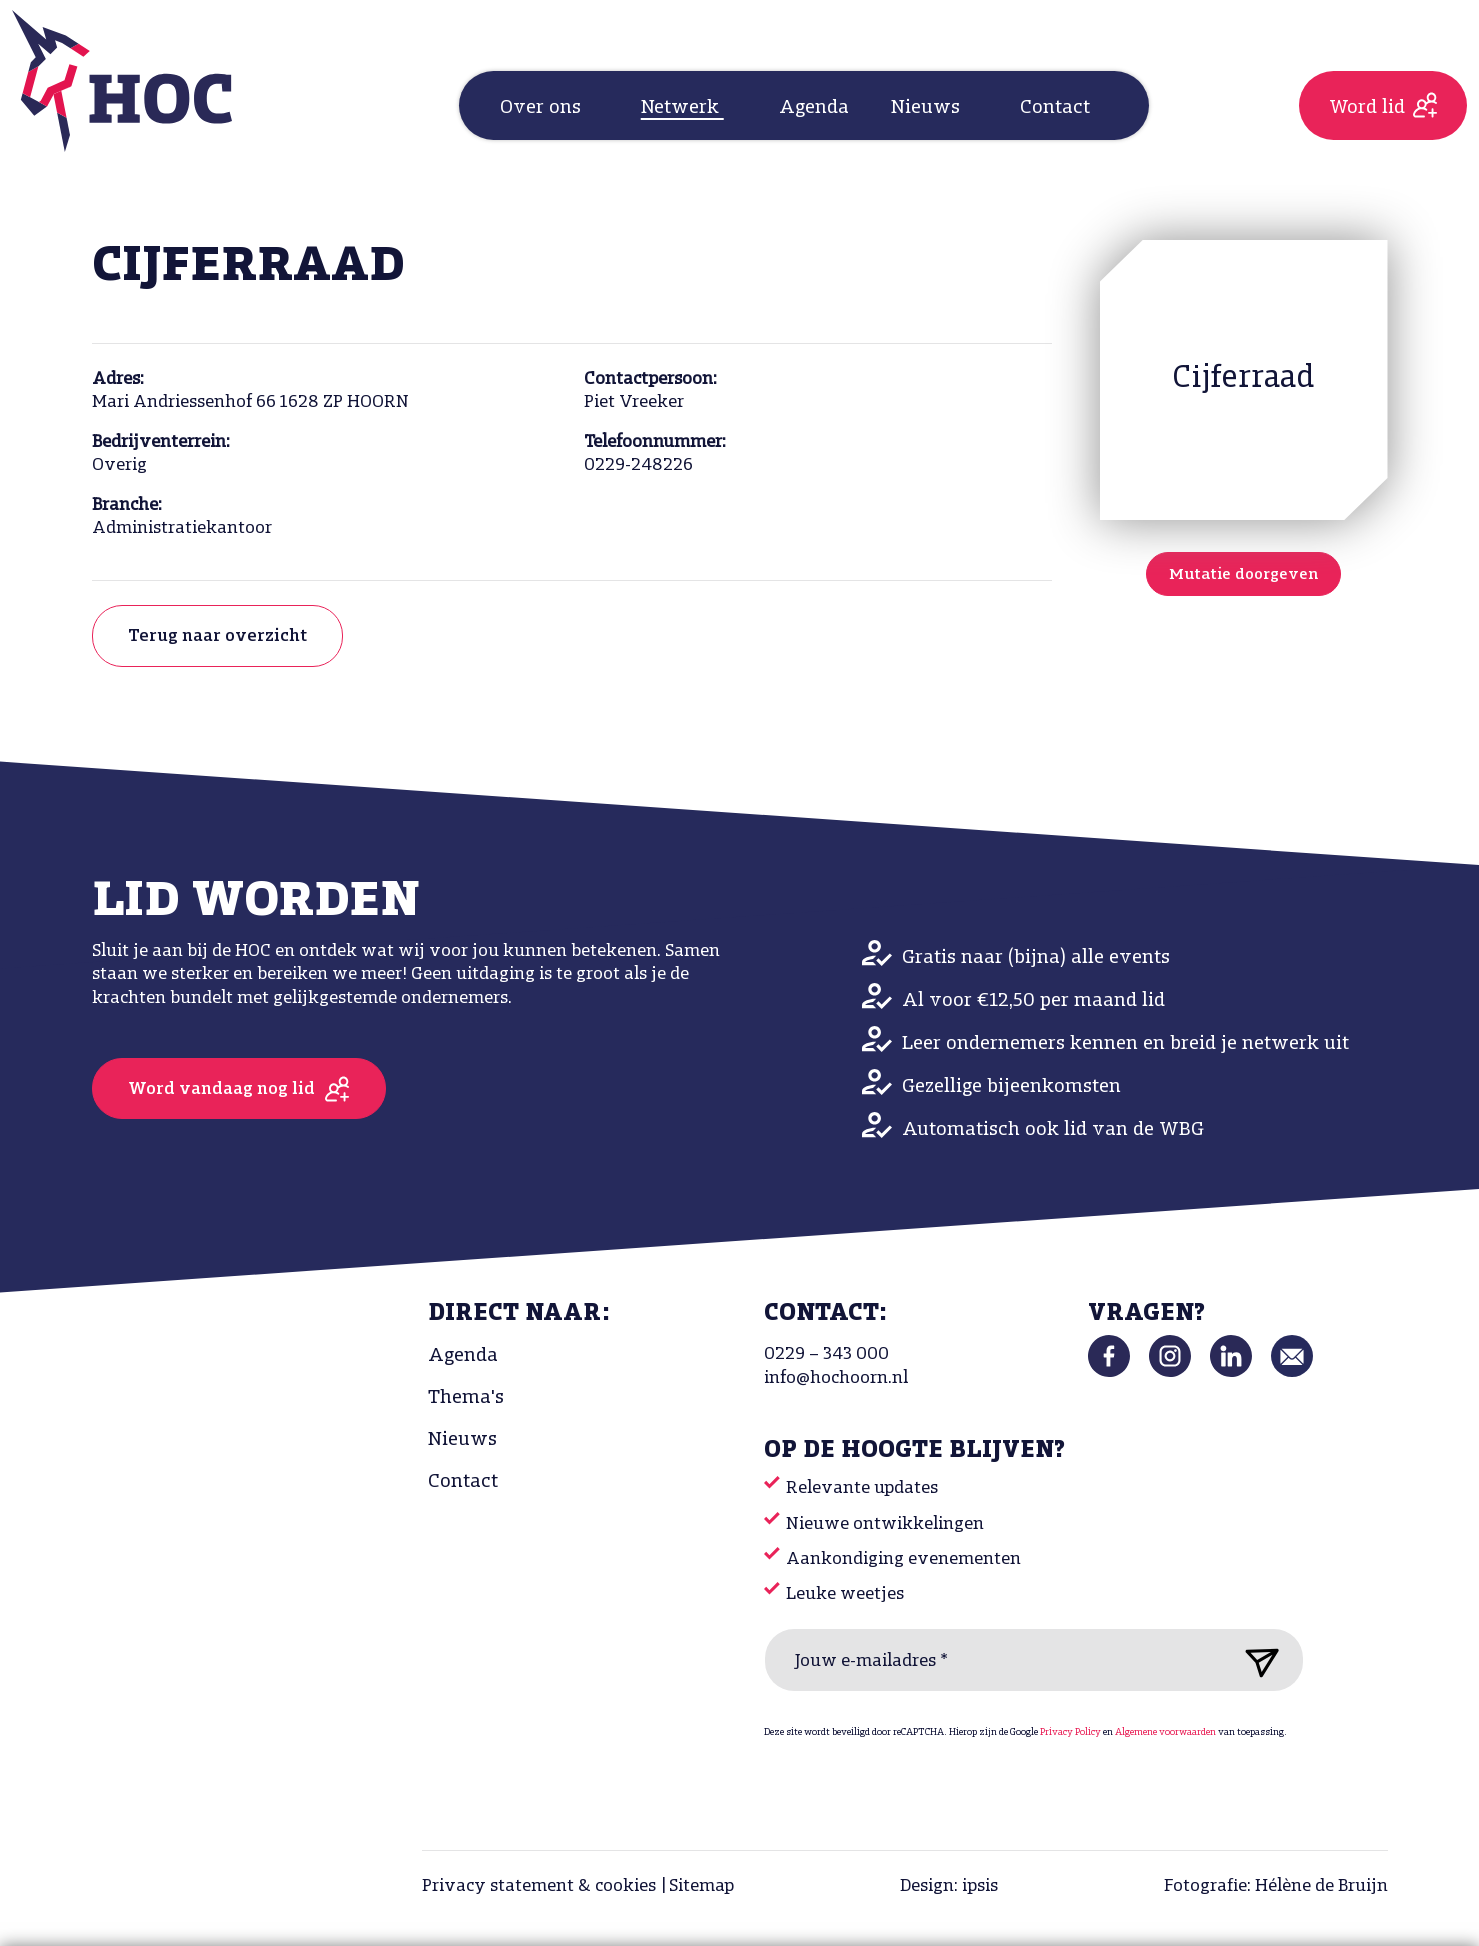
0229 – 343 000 (826, 1354)
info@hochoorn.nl (836, 1378)
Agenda (814, 108)
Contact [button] (1057, 108)
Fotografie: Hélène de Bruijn (1276, 1886)
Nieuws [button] (928, 108)
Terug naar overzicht (217, 636)
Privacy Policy (1070, 1732)
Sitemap (701, 1886)
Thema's (466, 1398)
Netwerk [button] (682, 108)
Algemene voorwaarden (1165, 1732)
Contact (463, 1482)
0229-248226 (638, 465)
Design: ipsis (949, 1886)
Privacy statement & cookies (539, 1886)
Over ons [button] (543, 108)
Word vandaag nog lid (221, 1089)
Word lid (1367, 108)
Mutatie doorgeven (1243, 575)
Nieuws (462, 1440)
